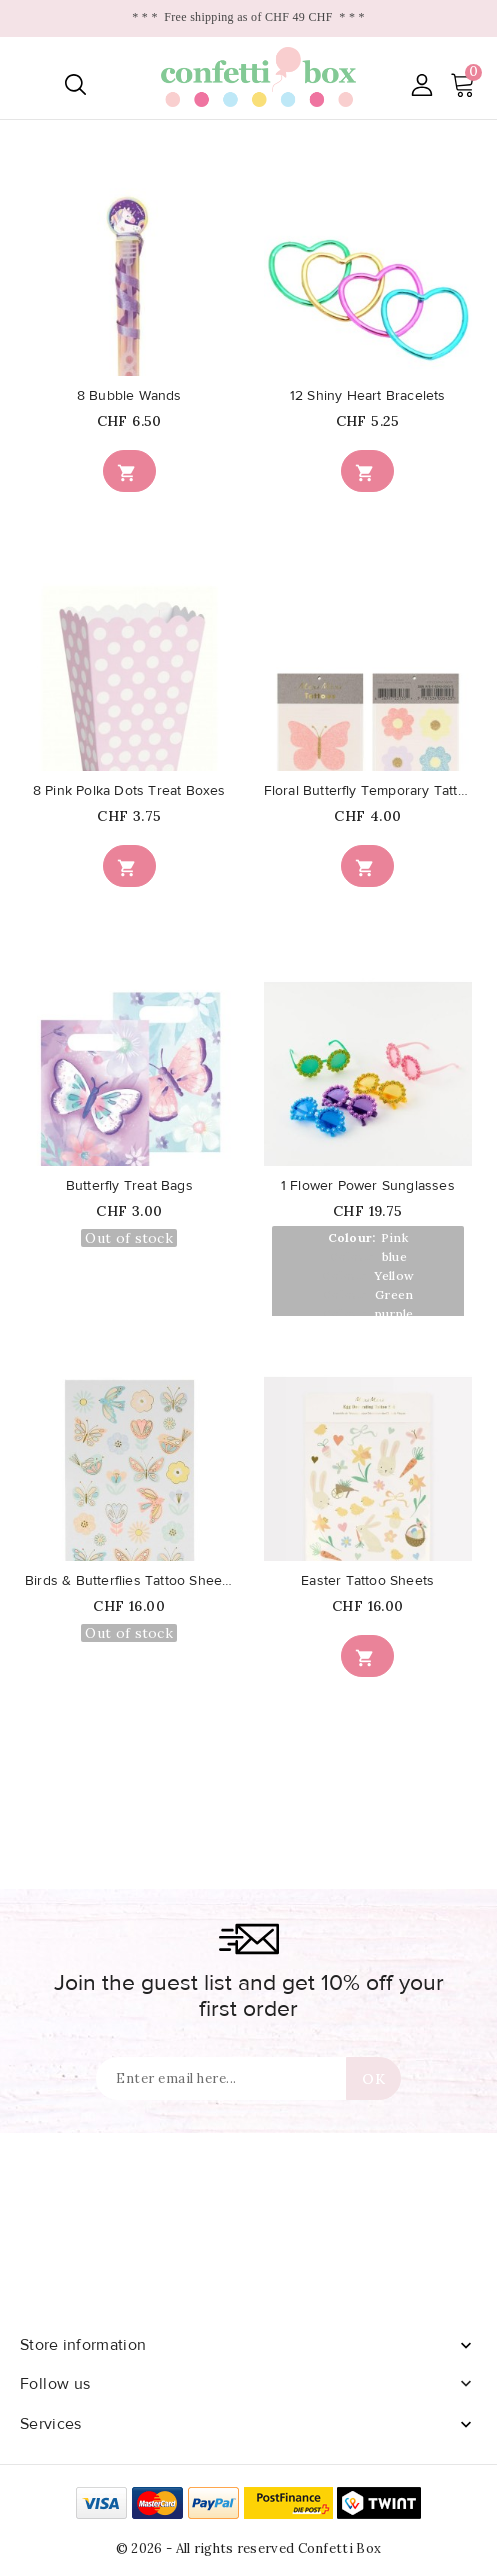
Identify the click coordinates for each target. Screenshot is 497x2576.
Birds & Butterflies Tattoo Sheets (129, 1581)
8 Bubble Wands (129, 396)
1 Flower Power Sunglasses (368, 1186)
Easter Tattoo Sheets (367, 1581)
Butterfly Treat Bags (129, 1186)
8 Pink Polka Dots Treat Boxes (129, 791)
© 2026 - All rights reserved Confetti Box (248, 2548)
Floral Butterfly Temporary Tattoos (368, 791)
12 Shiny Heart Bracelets (368, 396)
